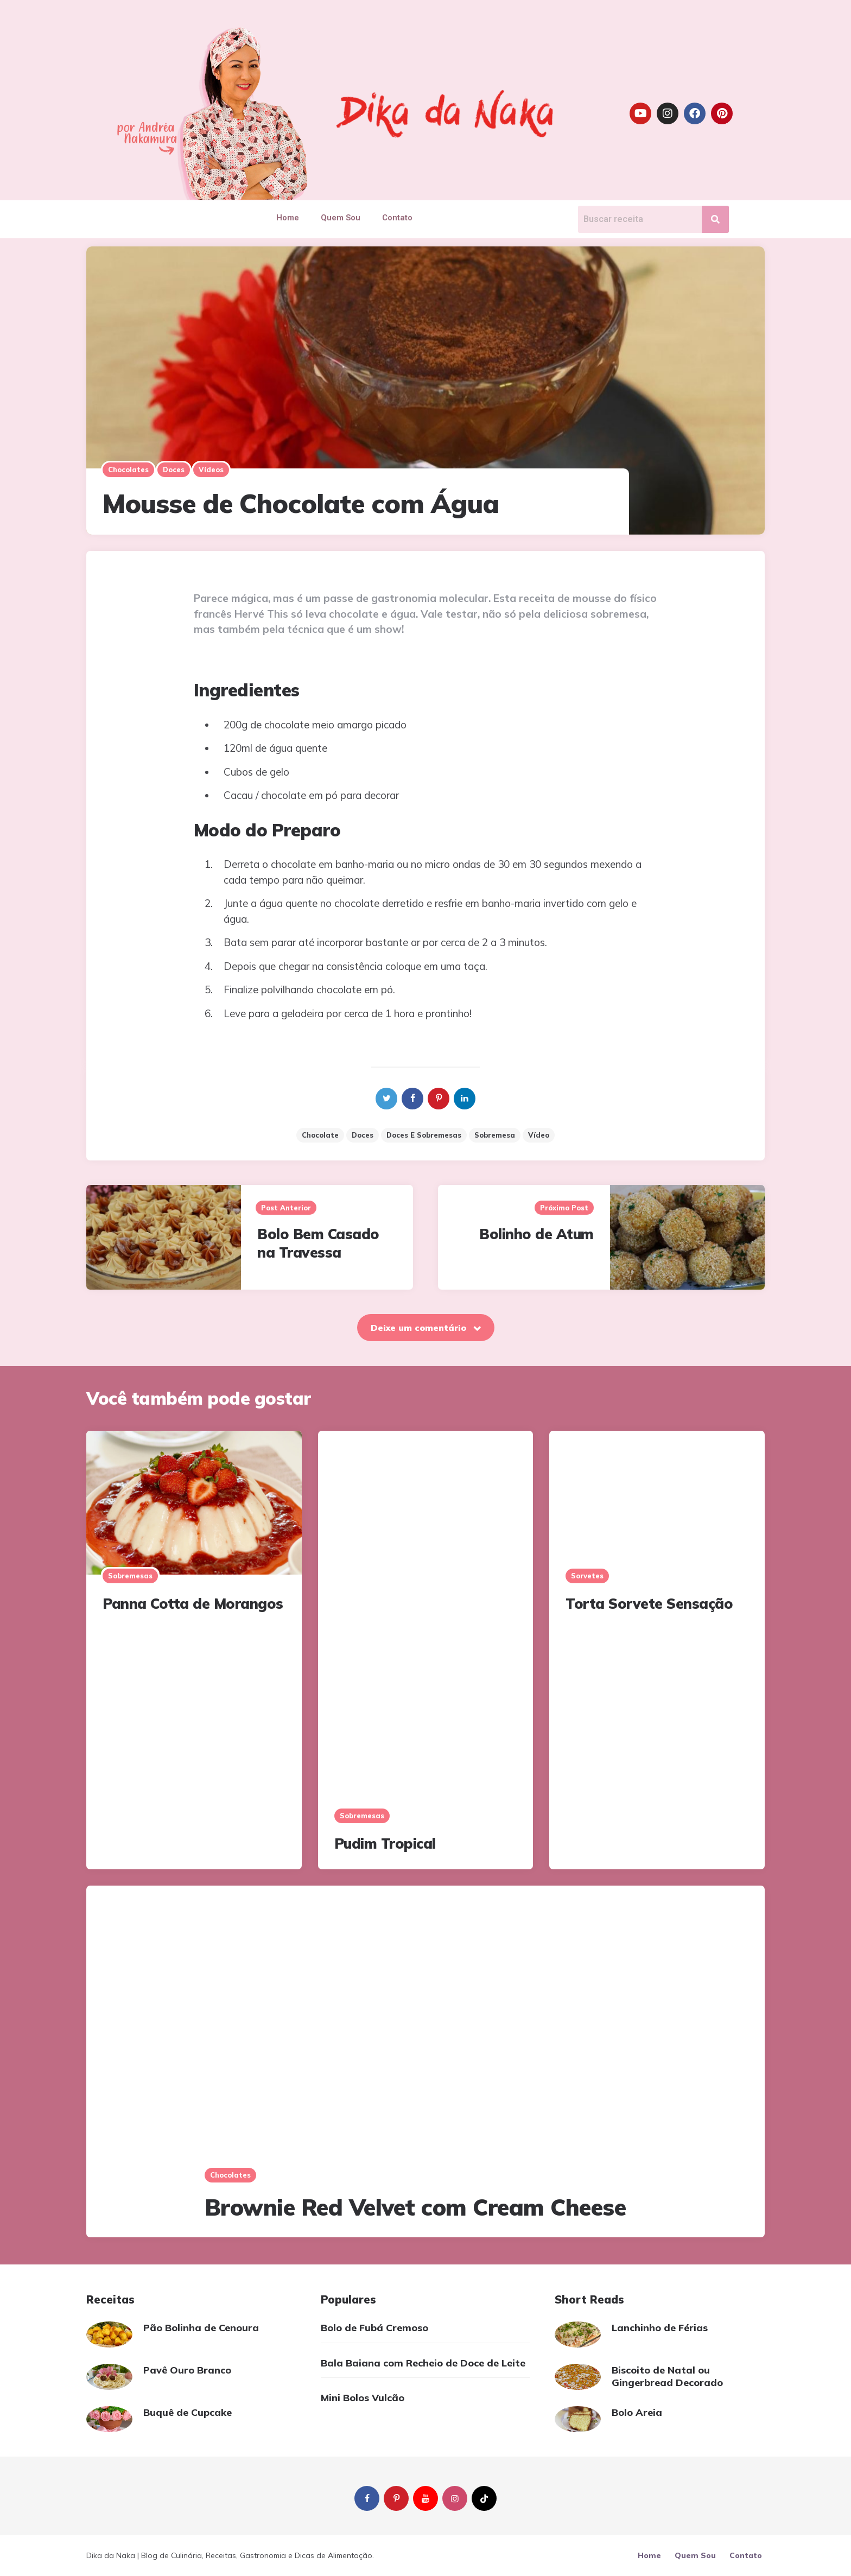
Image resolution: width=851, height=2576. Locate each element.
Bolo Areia (637, 2412)
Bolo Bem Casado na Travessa (318, 1243)
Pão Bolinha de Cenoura (201, 2327)
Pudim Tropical (385, 1843)
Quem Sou (340, 218)
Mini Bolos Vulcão (362, 2397)
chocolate (320, 1135)
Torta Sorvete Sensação (649, 1604)
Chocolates (128, 469)
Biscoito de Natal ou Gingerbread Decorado (667, 2376)
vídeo (538, 1135)
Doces (174, 469)
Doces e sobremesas (423, 1135)
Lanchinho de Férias (660, 2327)
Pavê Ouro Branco (187, 2370)
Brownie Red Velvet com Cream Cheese (415, 2207)
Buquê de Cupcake (187, 2412)
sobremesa (494, 1135)
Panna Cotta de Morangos (193, 1604)
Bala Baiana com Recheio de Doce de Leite (423, 2363)
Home (287, 218)
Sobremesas (130, 1575)
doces (362, 1135)
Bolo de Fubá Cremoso (374, 2327)
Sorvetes (587, 1575)
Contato (397, 218)
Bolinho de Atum (536, 1234)
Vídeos (211, 469)
